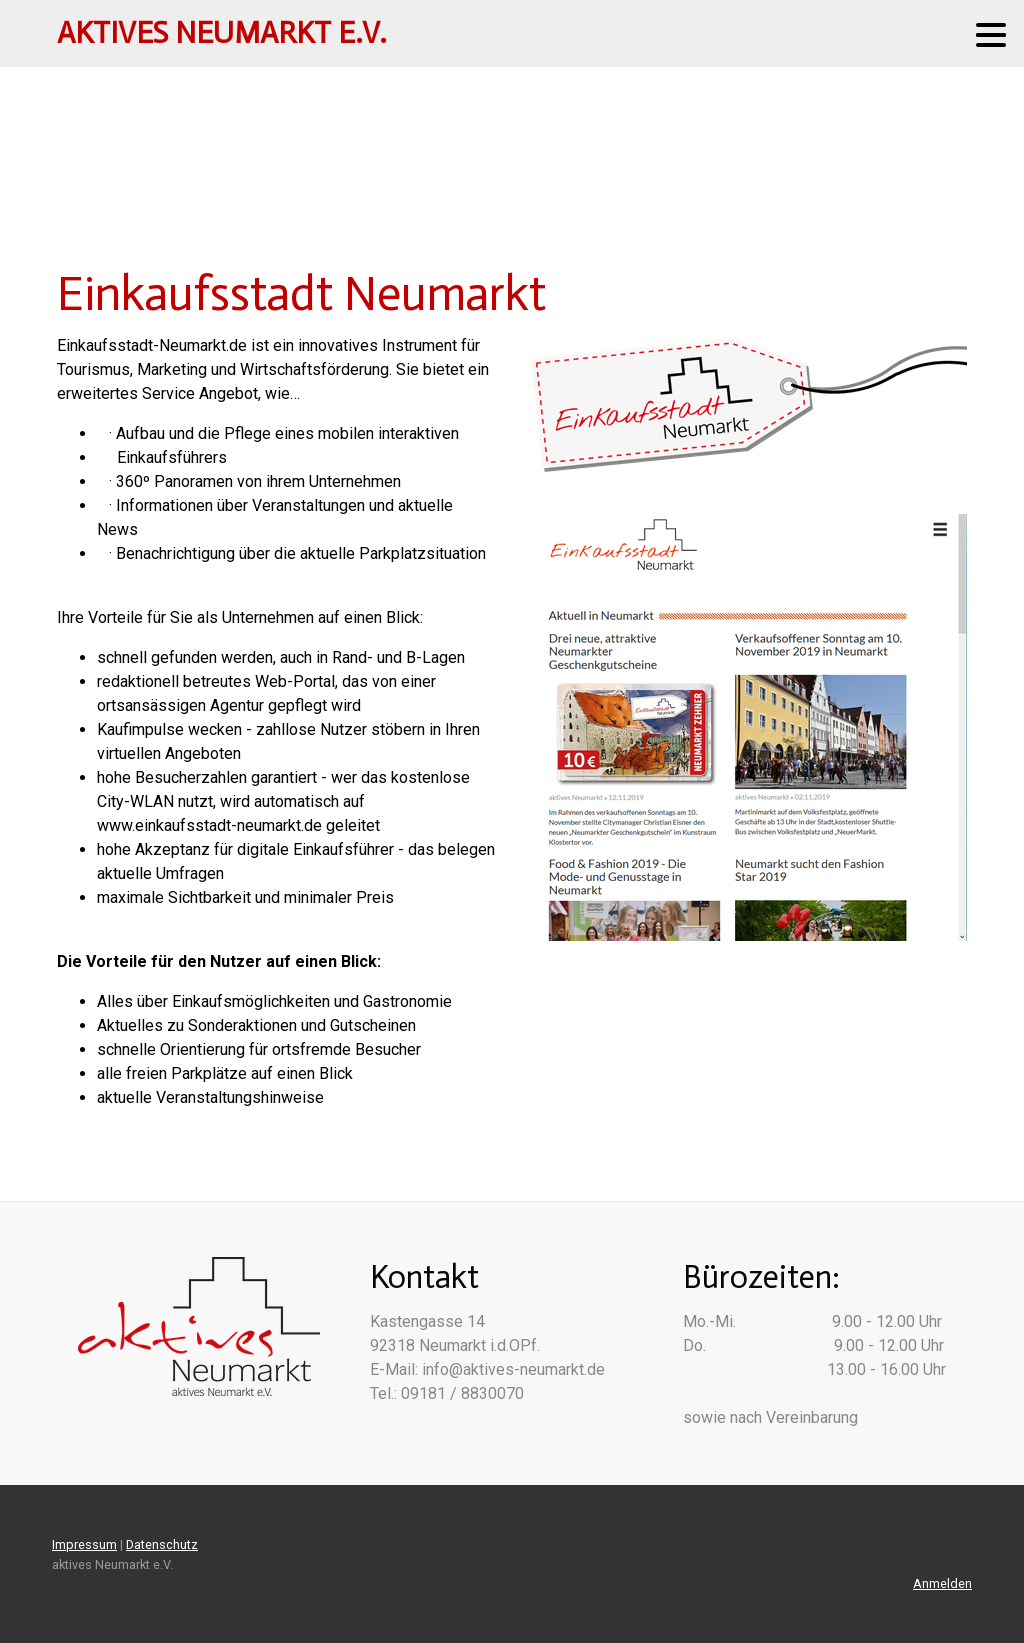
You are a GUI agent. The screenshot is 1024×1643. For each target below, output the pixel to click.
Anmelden (942, 1583)
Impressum (84, 1544)
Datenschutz (162, 1544)
